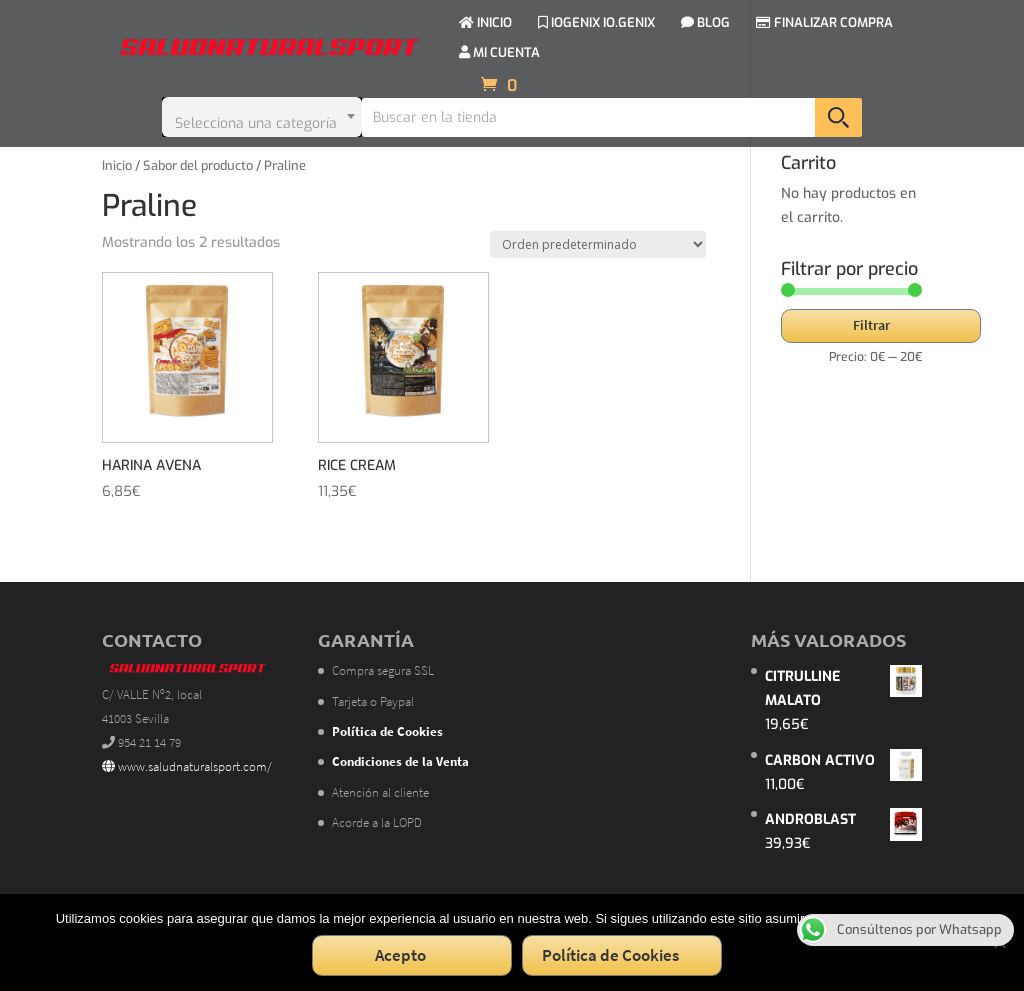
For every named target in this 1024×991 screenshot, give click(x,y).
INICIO (485, 23)
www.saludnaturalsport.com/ (187, 766)
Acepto (400, 955)
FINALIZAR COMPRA (824, 23)
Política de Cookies (610, 955)
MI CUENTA (499, 53)
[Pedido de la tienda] (598, 244)
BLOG (705, 23)
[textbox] (262, 117)
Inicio (117, 165)
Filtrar (871, 325)
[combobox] (262, 117)
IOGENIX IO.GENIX (596, 23)
